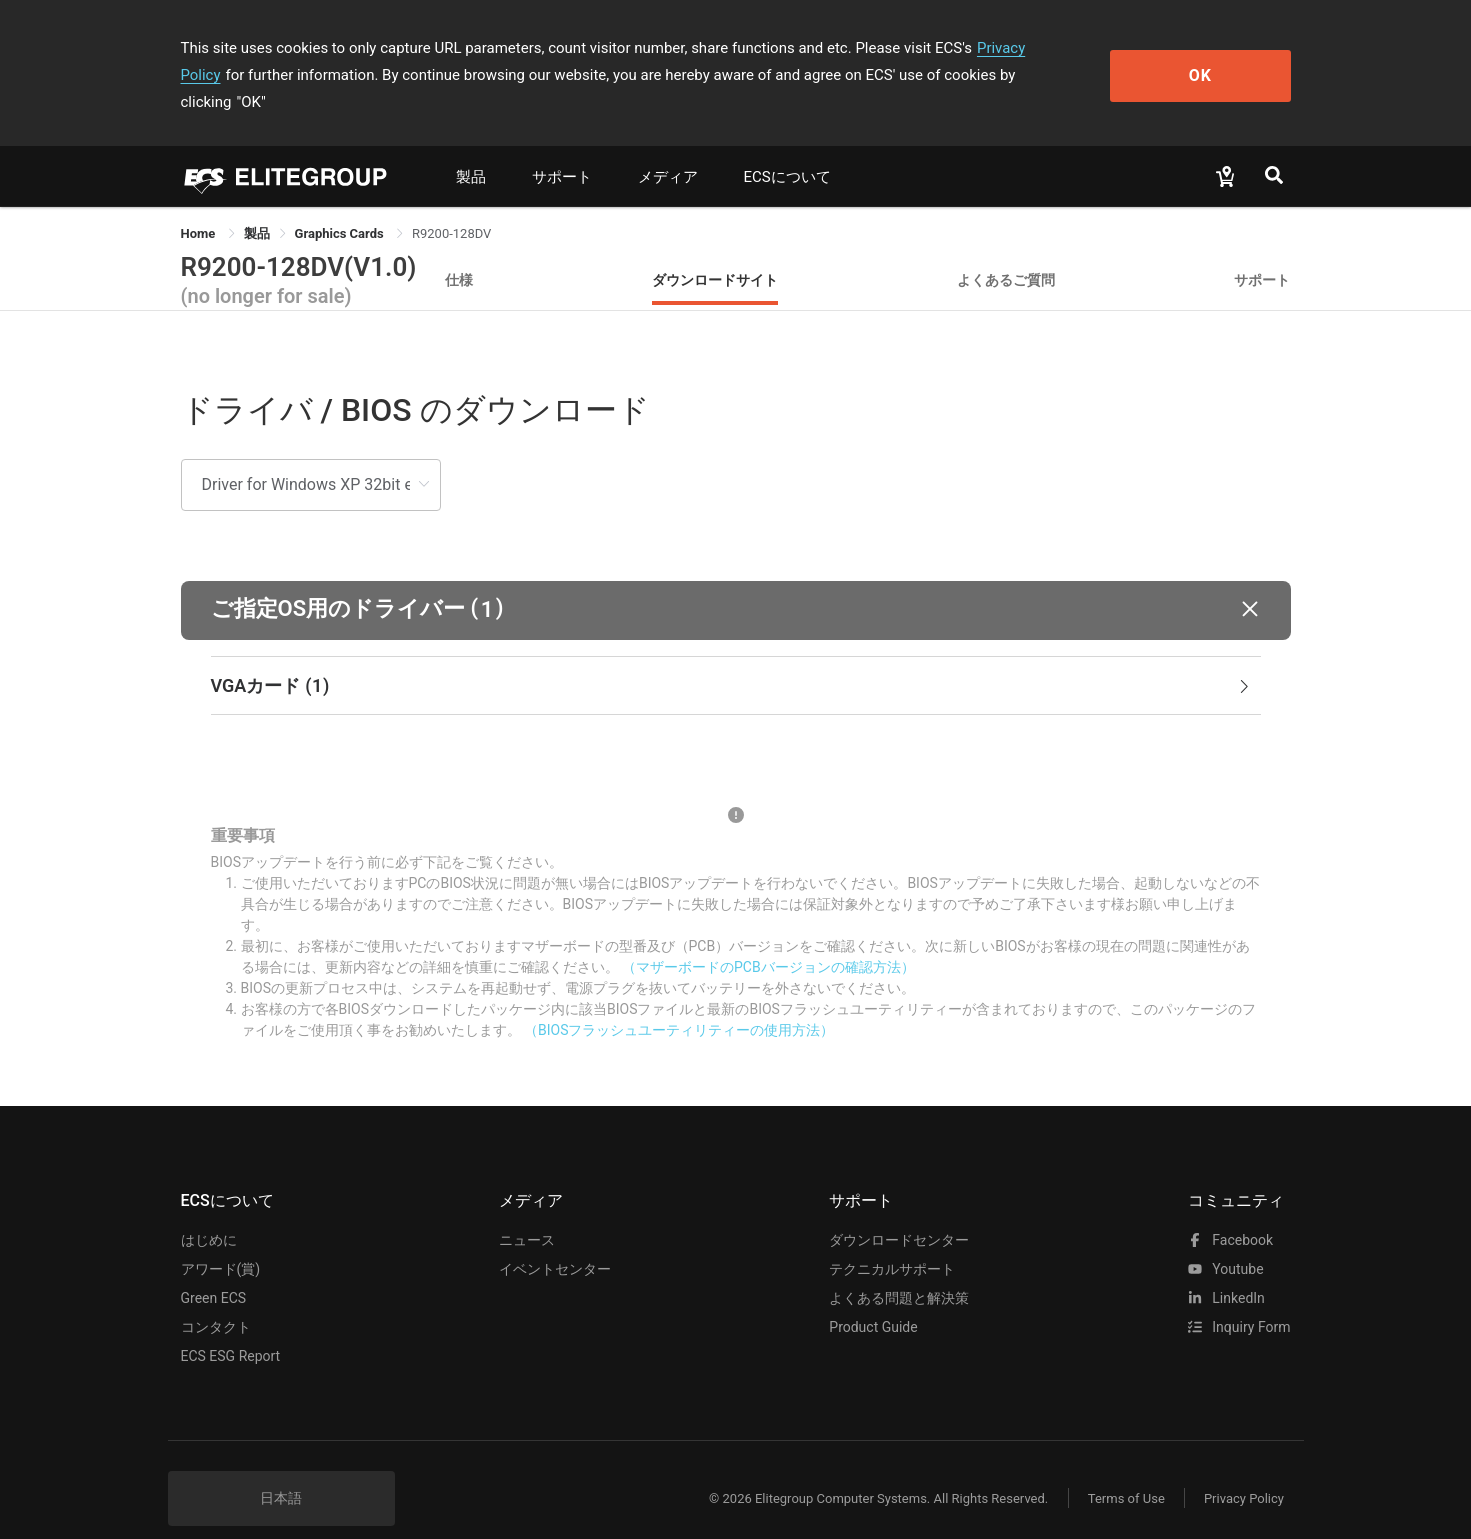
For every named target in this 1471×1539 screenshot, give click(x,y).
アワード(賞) (221, 1242)
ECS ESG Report (231, 1329)
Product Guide (873, 1300)
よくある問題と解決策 (899, 1271)
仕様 (459, 252)
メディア (668, 150)
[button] (736, 583)
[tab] (736, 659)
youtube (1226, 1242)
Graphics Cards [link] (341, 206)
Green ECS (214, 1271)
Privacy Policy (1023, 48)
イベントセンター (555, 1242)
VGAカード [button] (732, 659)
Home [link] (200, 206)
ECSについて (787, 150)
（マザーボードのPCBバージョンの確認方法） (768, 940)
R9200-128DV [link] (451, 206)
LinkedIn (1226, 1271)
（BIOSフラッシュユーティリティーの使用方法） (679, 1003)
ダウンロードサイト (715, 252)
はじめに (209, 1213)
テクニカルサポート (892, 1242)
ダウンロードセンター (899, 1213)
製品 (471, 150)
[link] (257, 206)
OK (1208, 61)
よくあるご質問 (1006, 252)
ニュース (527, 1213)
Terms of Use (1125, 1471)
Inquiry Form (1239, 1300)
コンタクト (216, 1300)
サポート (562, 150)
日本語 (281, 1471)
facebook (1230, 1213)
